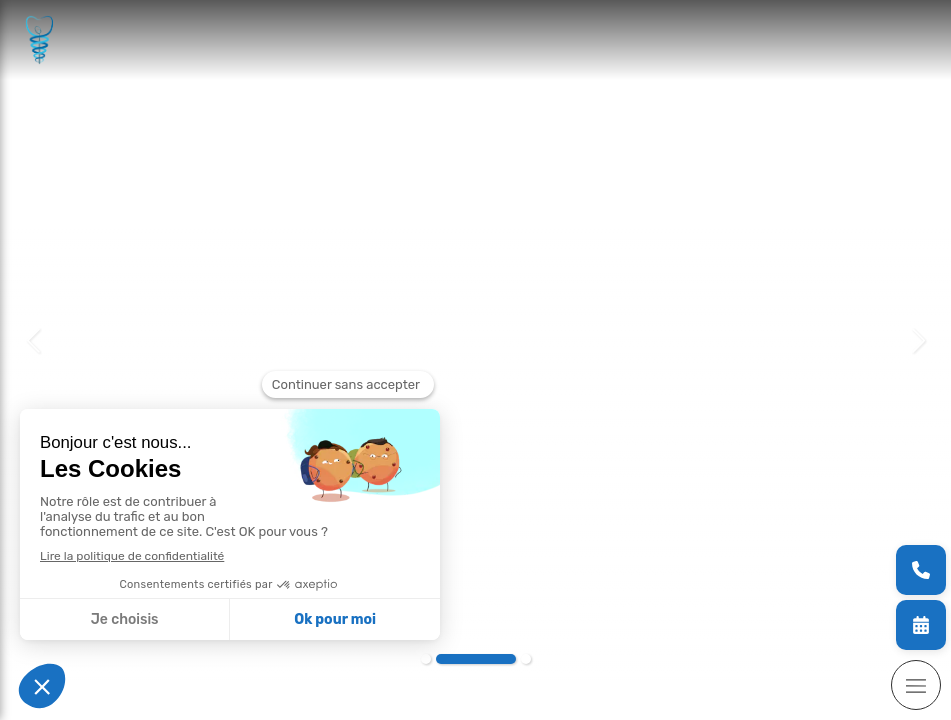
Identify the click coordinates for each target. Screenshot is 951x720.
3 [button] (526, 659)
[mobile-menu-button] (916, 685)
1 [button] (426, 659)
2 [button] (476, 659)
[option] (475, 340)
